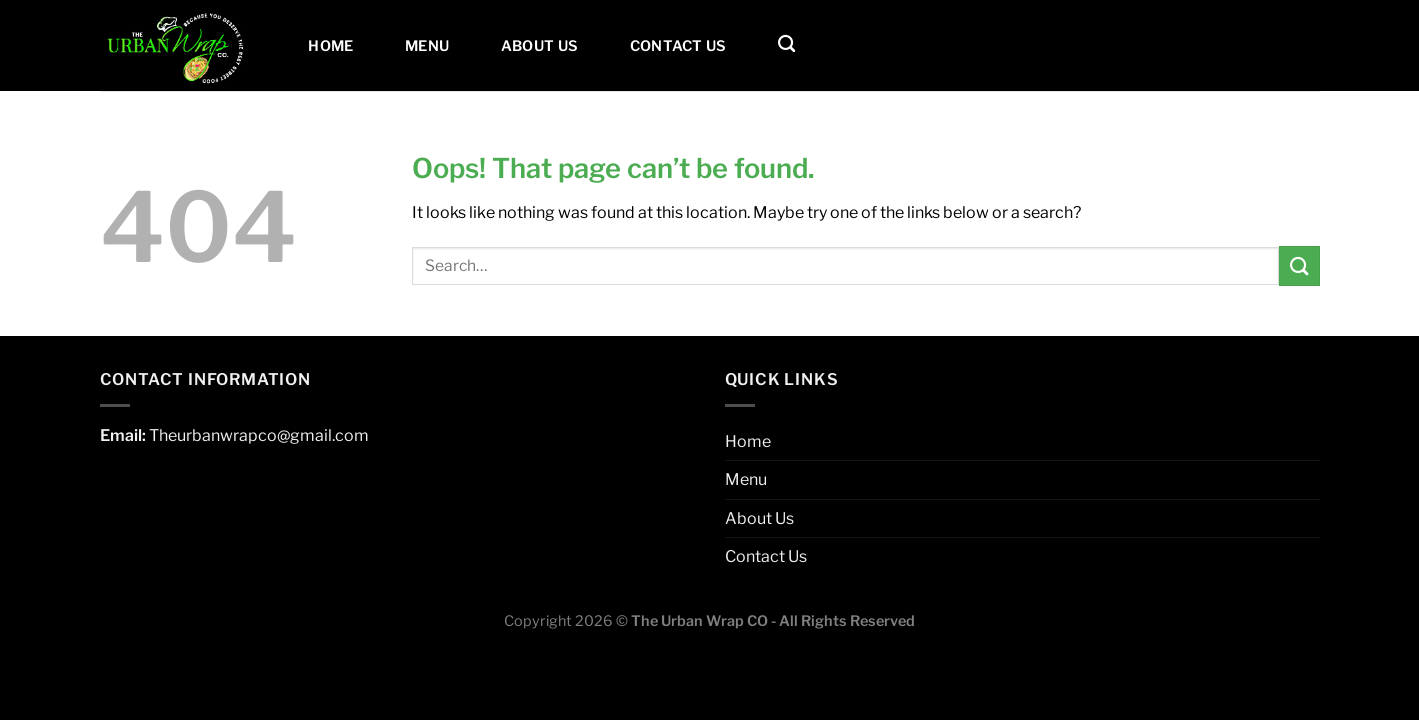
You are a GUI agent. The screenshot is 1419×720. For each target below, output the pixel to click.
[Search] (786, 44)
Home (330, 46)
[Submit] (1299, 265)
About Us (539, 46)
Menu (427, 46)
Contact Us (678, 46)
